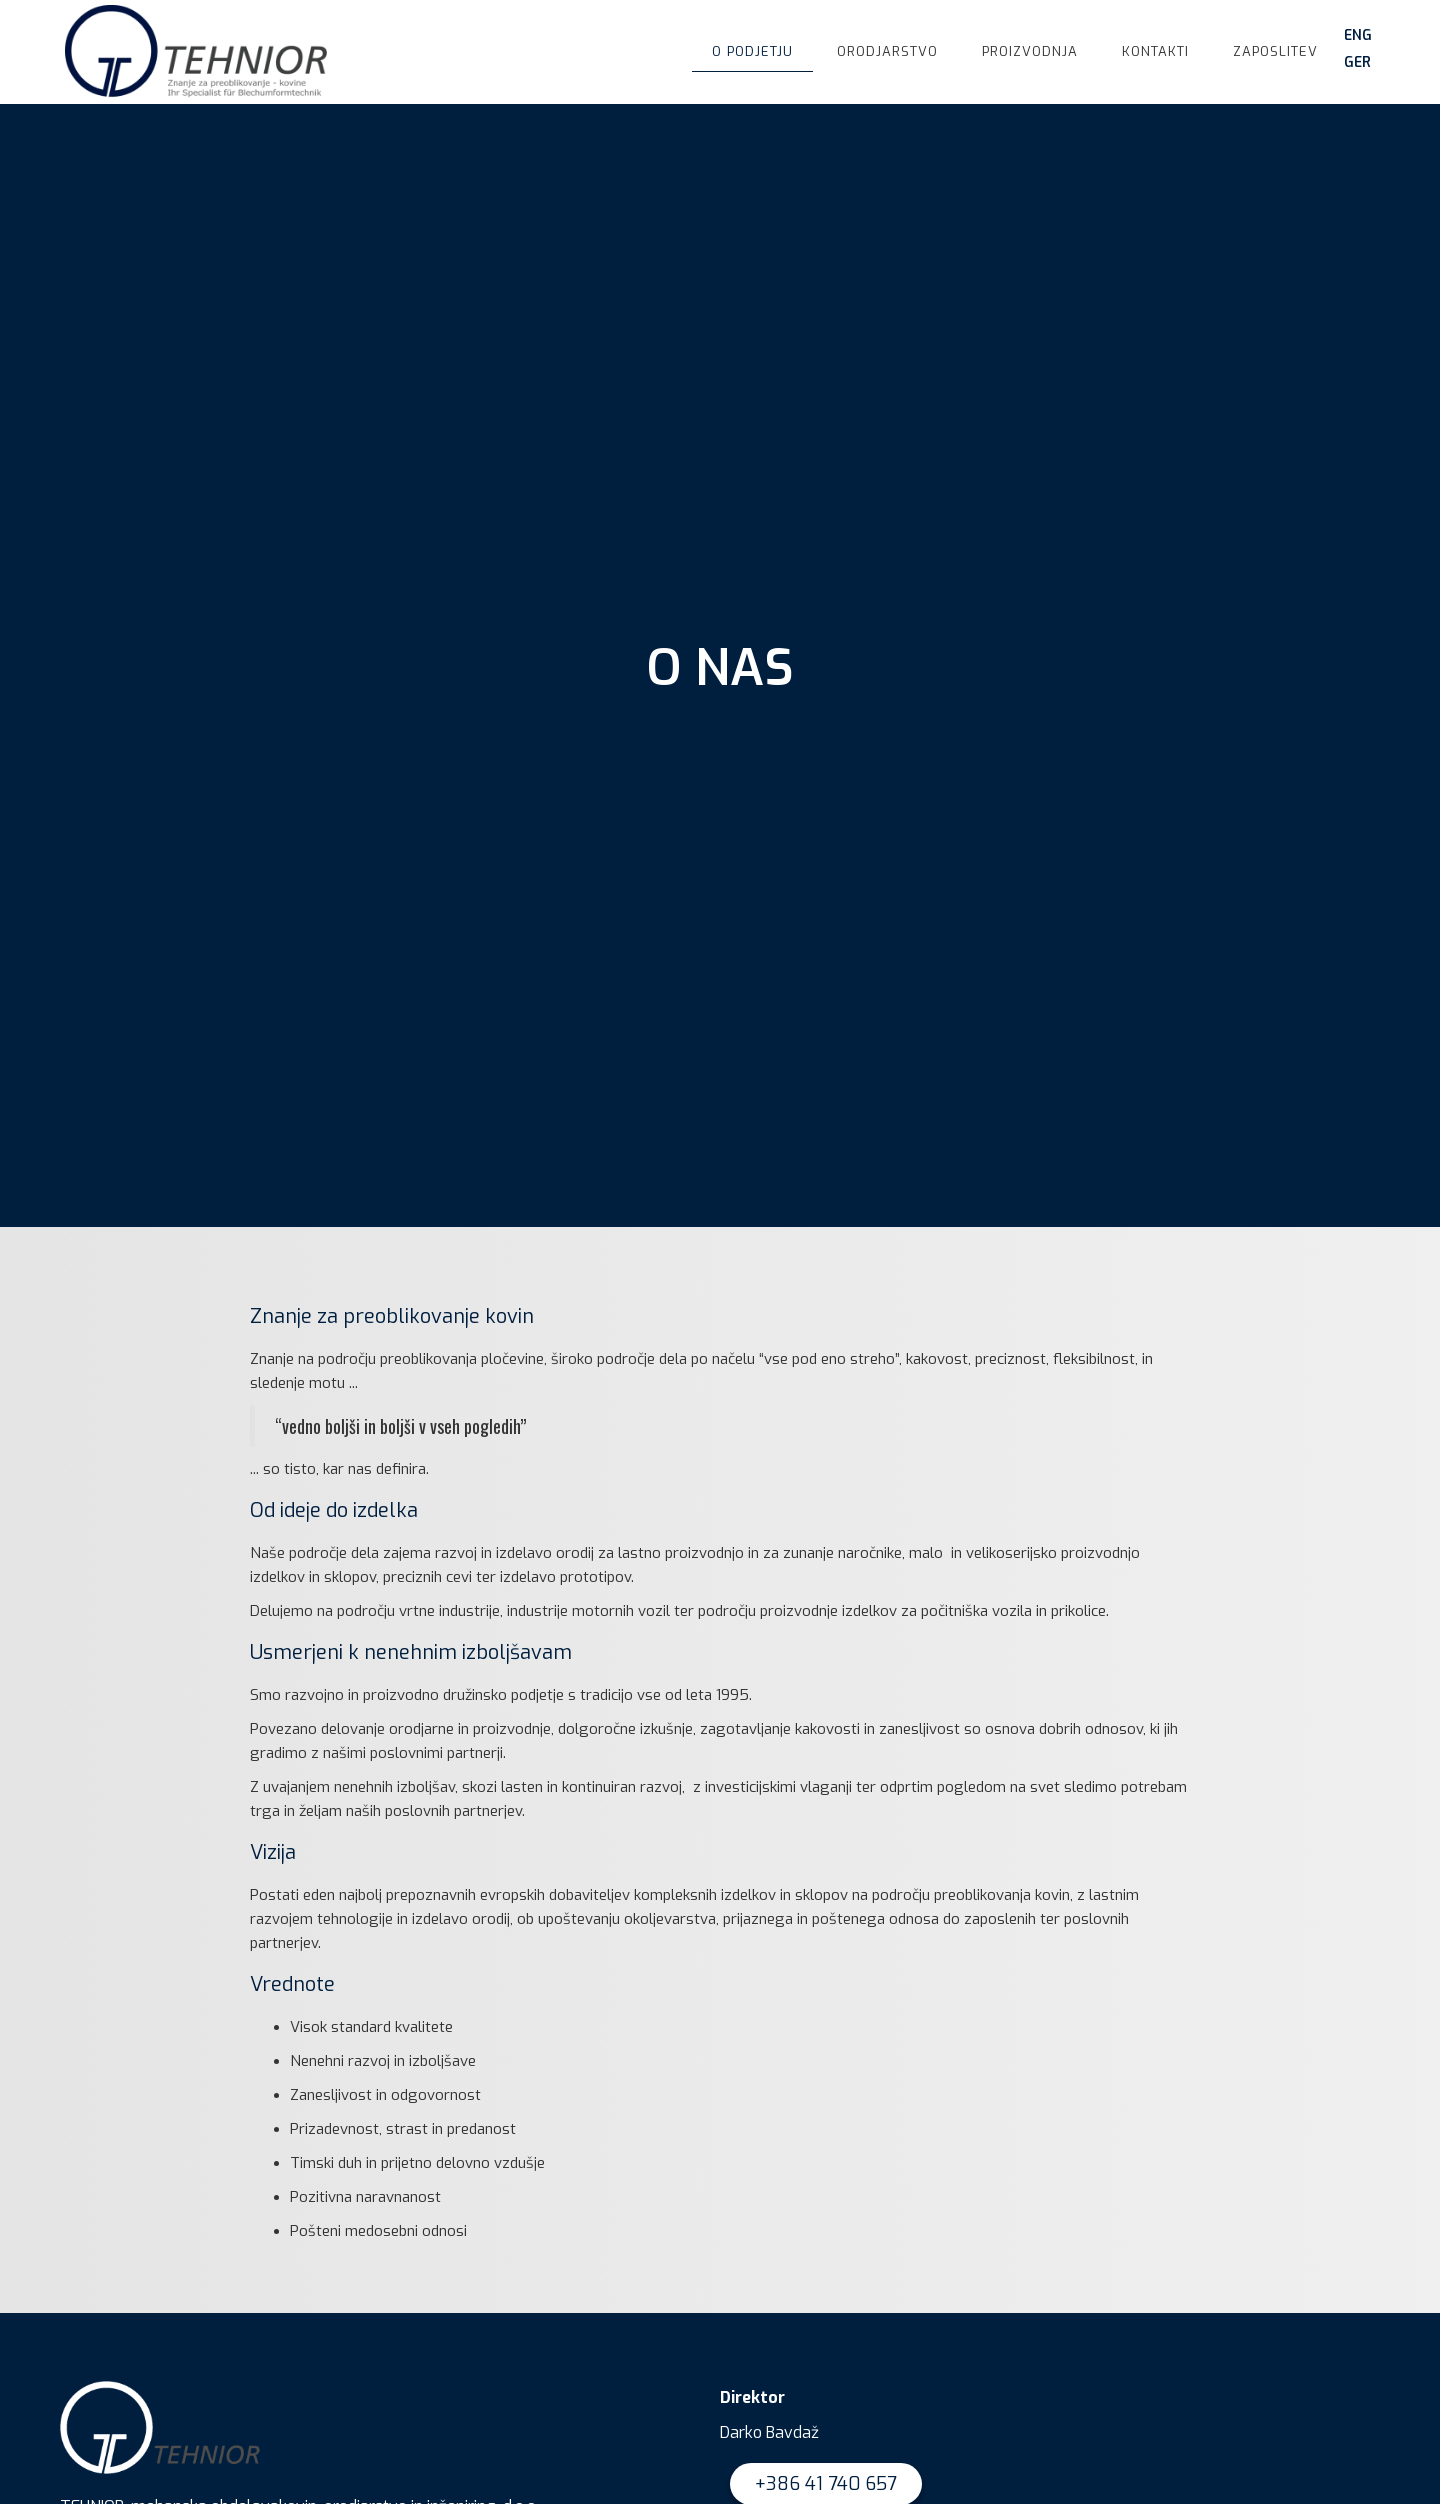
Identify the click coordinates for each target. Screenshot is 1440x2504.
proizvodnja (1030, 51)
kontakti (1155, 51)
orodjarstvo (887, 51)
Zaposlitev (1275, 51)
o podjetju (752, 51)
